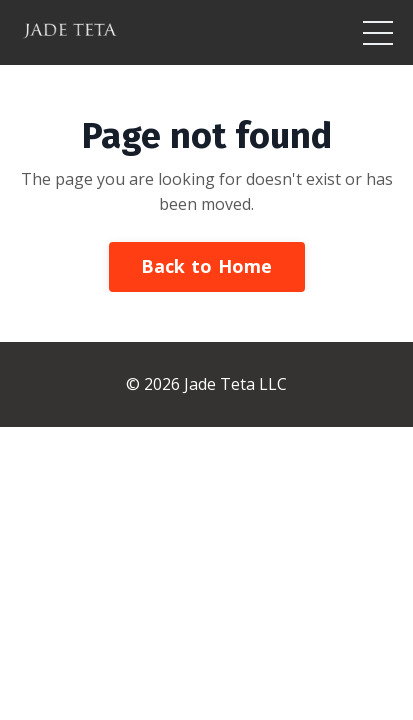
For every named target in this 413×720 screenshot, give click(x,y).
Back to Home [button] (207, 266)
